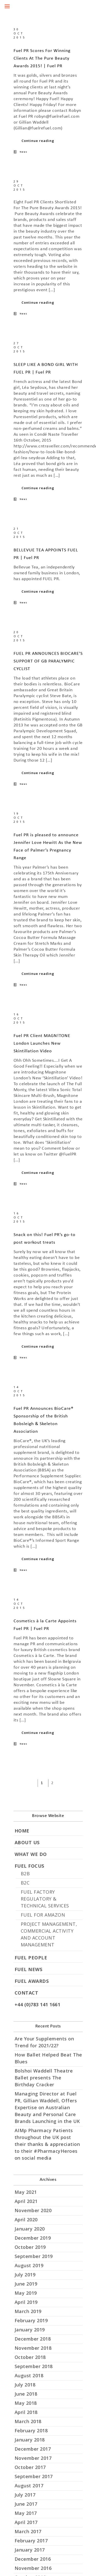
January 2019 (30, 2330)
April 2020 (26, 2219)
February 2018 (31, 2430)
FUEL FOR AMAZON (43, 1915)
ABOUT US (27, 1842)
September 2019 (34, 2256)
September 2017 (34, 2476)
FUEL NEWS (28, 1969)
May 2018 (26, 2403)
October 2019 (30, 2247)
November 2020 (33, 2210)
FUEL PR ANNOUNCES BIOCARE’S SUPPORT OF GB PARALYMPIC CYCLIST (48, 661)
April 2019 (26, 2302)
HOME (22, 1831)
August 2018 (29, 2375)
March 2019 (28, 2311)
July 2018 (25, 2385)
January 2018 (30, 2440)
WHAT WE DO (31, 1854)
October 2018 (30, 2357)
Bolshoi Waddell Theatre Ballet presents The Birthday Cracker (44, 2078)
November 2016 (33, 2568)
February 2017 (31, 2541)
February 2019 (31, 2320)
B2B (25, 1873)
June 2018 (26, 2394)
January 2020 (30, 2229)
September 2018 (34, 2366)
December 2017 (33, 2449)
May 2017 (26, 2513)
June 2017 (26, 2504)
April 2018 (26, 2412)
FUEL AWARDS (32, 1981)
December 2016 (33, 2559)
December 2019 (33, 2238)
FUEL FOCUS (29, 1866)
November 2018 (33, 2348)
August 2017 (29, 2485)
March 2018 (28, 2421)
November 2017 (33, 2458)
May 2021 (26, 2192)
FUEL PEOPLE (31, 1958)
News (23, 152)
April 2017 (26, 2522)
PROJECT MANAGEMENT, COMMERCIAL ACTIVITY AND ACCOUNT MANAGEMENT (49, 1934)
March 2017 (28, 2531)
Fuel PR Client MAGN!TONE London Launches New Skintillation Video (42, 1043)
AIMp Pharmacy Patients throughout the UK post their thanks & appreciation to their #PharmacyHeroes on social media (47, 2144)
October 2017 (30, 2467)
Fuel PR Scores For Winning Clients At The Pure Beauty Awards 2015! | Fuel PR (42, 58)
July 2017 (25, 2495)
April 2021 (26, 2201)
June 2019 (26, 2284)
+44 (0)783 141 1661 (37, 2004)
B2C (25, 1883)
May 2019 (26, 2293)
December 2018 (33, 2339)
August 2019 (29, 2265)
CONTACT (26, 1993)
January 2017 (30, 2550)
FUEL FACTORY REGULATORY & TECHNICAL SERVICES (45, 1899)
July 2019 (25, 2275)
